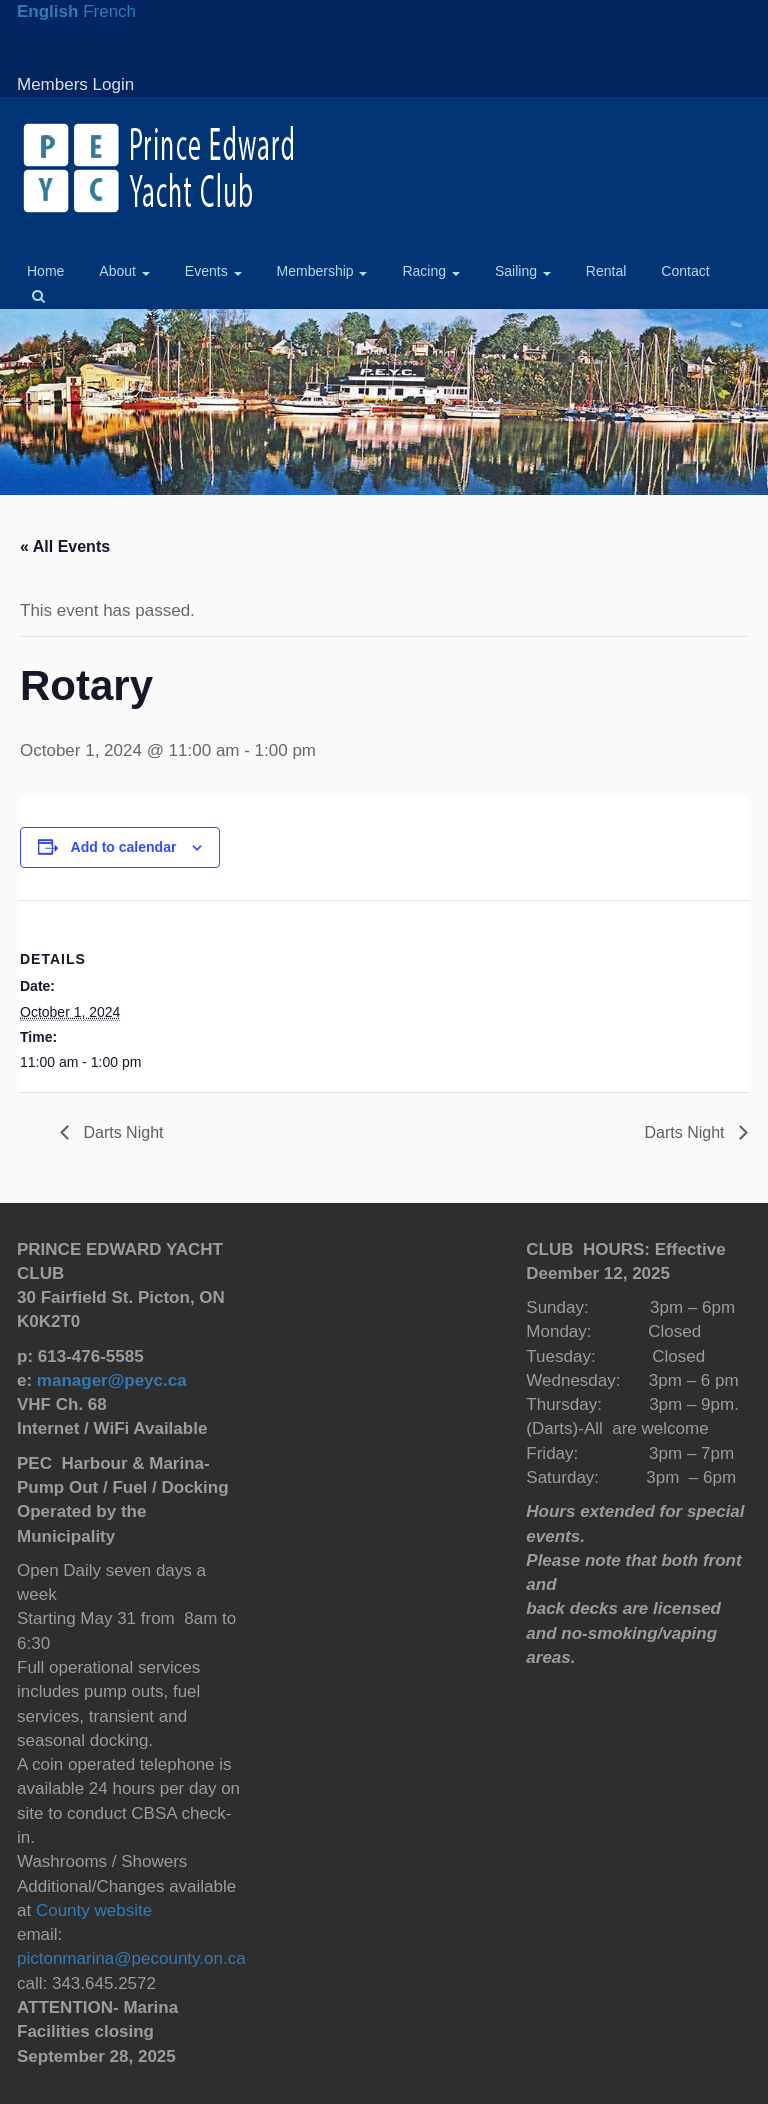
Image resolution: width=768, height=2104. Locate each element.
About (124, 271)
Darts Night (121, 1132)
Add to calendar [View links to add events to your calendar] (124, 847)
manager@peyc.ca (112, 1380)
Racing (430, 271)
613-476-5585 (91, 1356)
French (109, 11)
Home (45, 271)
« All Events (65, 546)
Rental (606, 271)
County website (91, 1910)
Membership (322, 271)
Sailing (523, 271)
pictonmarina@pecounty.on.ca (131, 1958)
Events (213, 271)
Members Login (75, 84)
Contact (685, 271)
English (47, 11)
